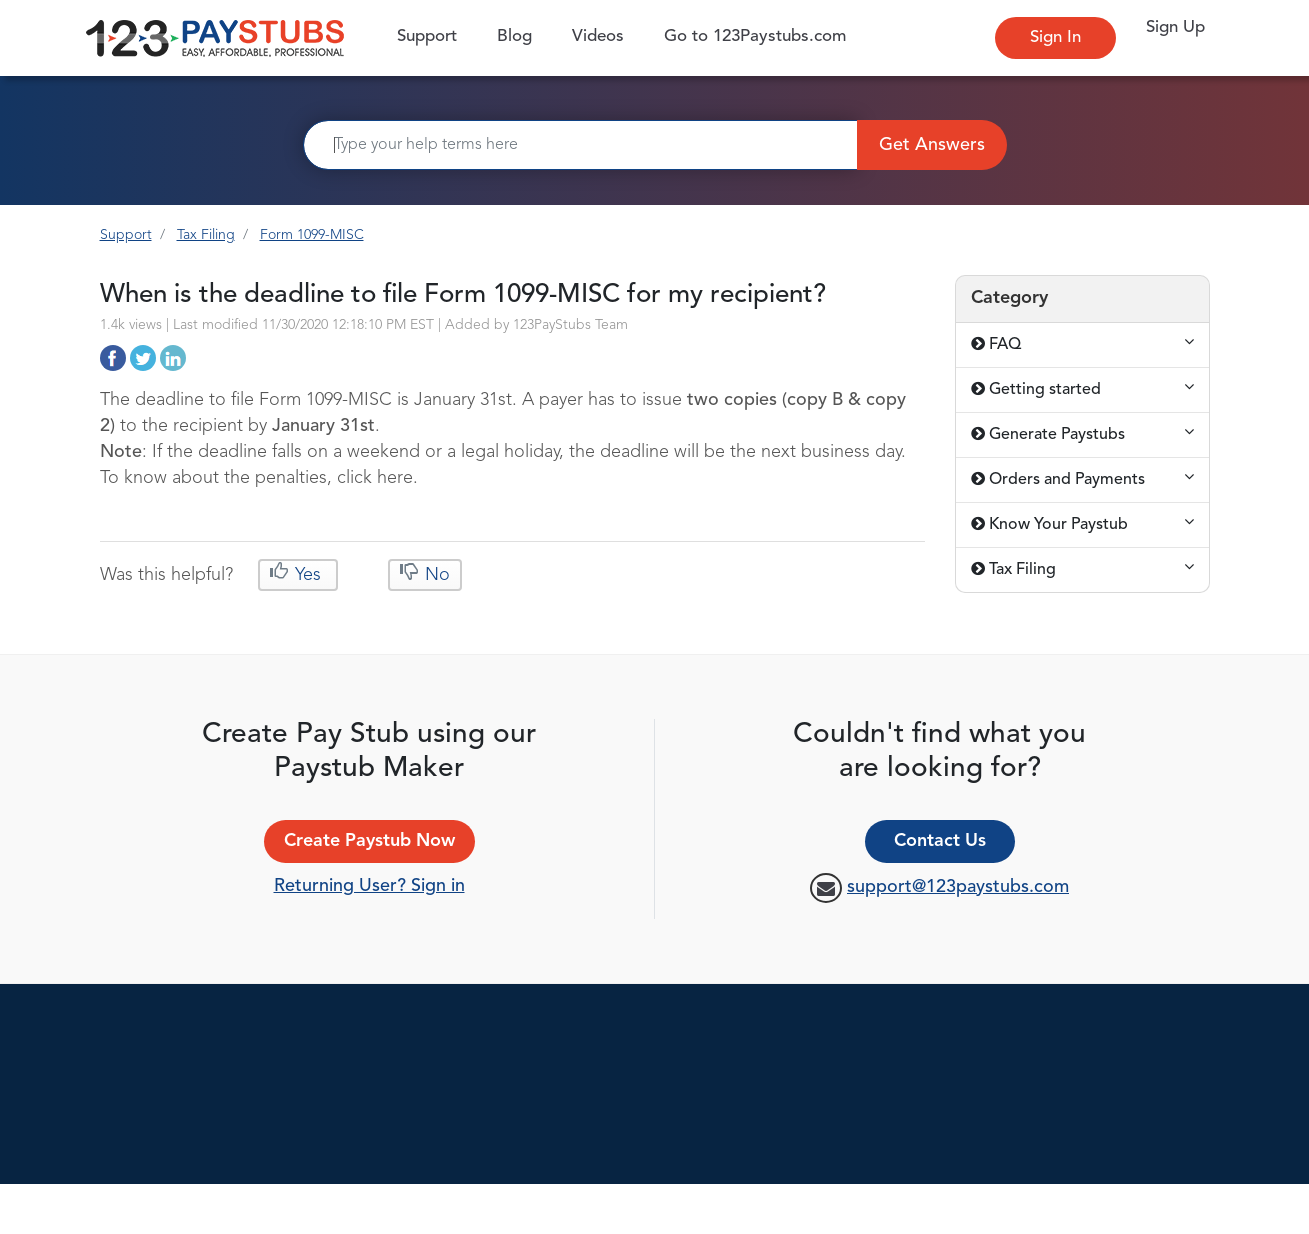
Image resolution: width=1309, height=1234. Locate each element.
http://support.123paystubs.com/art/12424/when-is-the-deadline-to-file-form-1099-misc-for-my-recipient (113, 358)
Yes (308, 575)
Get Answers (932, 145)
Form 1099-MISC (312, 235)
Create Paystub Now (369, 841)
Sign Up (1175, 27)
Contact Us (940, 841)
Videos (598, 36)
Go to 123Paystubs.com (755, 36)
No (435, 575)
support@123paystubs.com (958, 887)
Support (432, 35)
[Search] (580, 145)
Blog (514, 36)
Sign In (1055, 37)
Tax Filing (206, 235)
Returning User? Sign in (369, 886)
